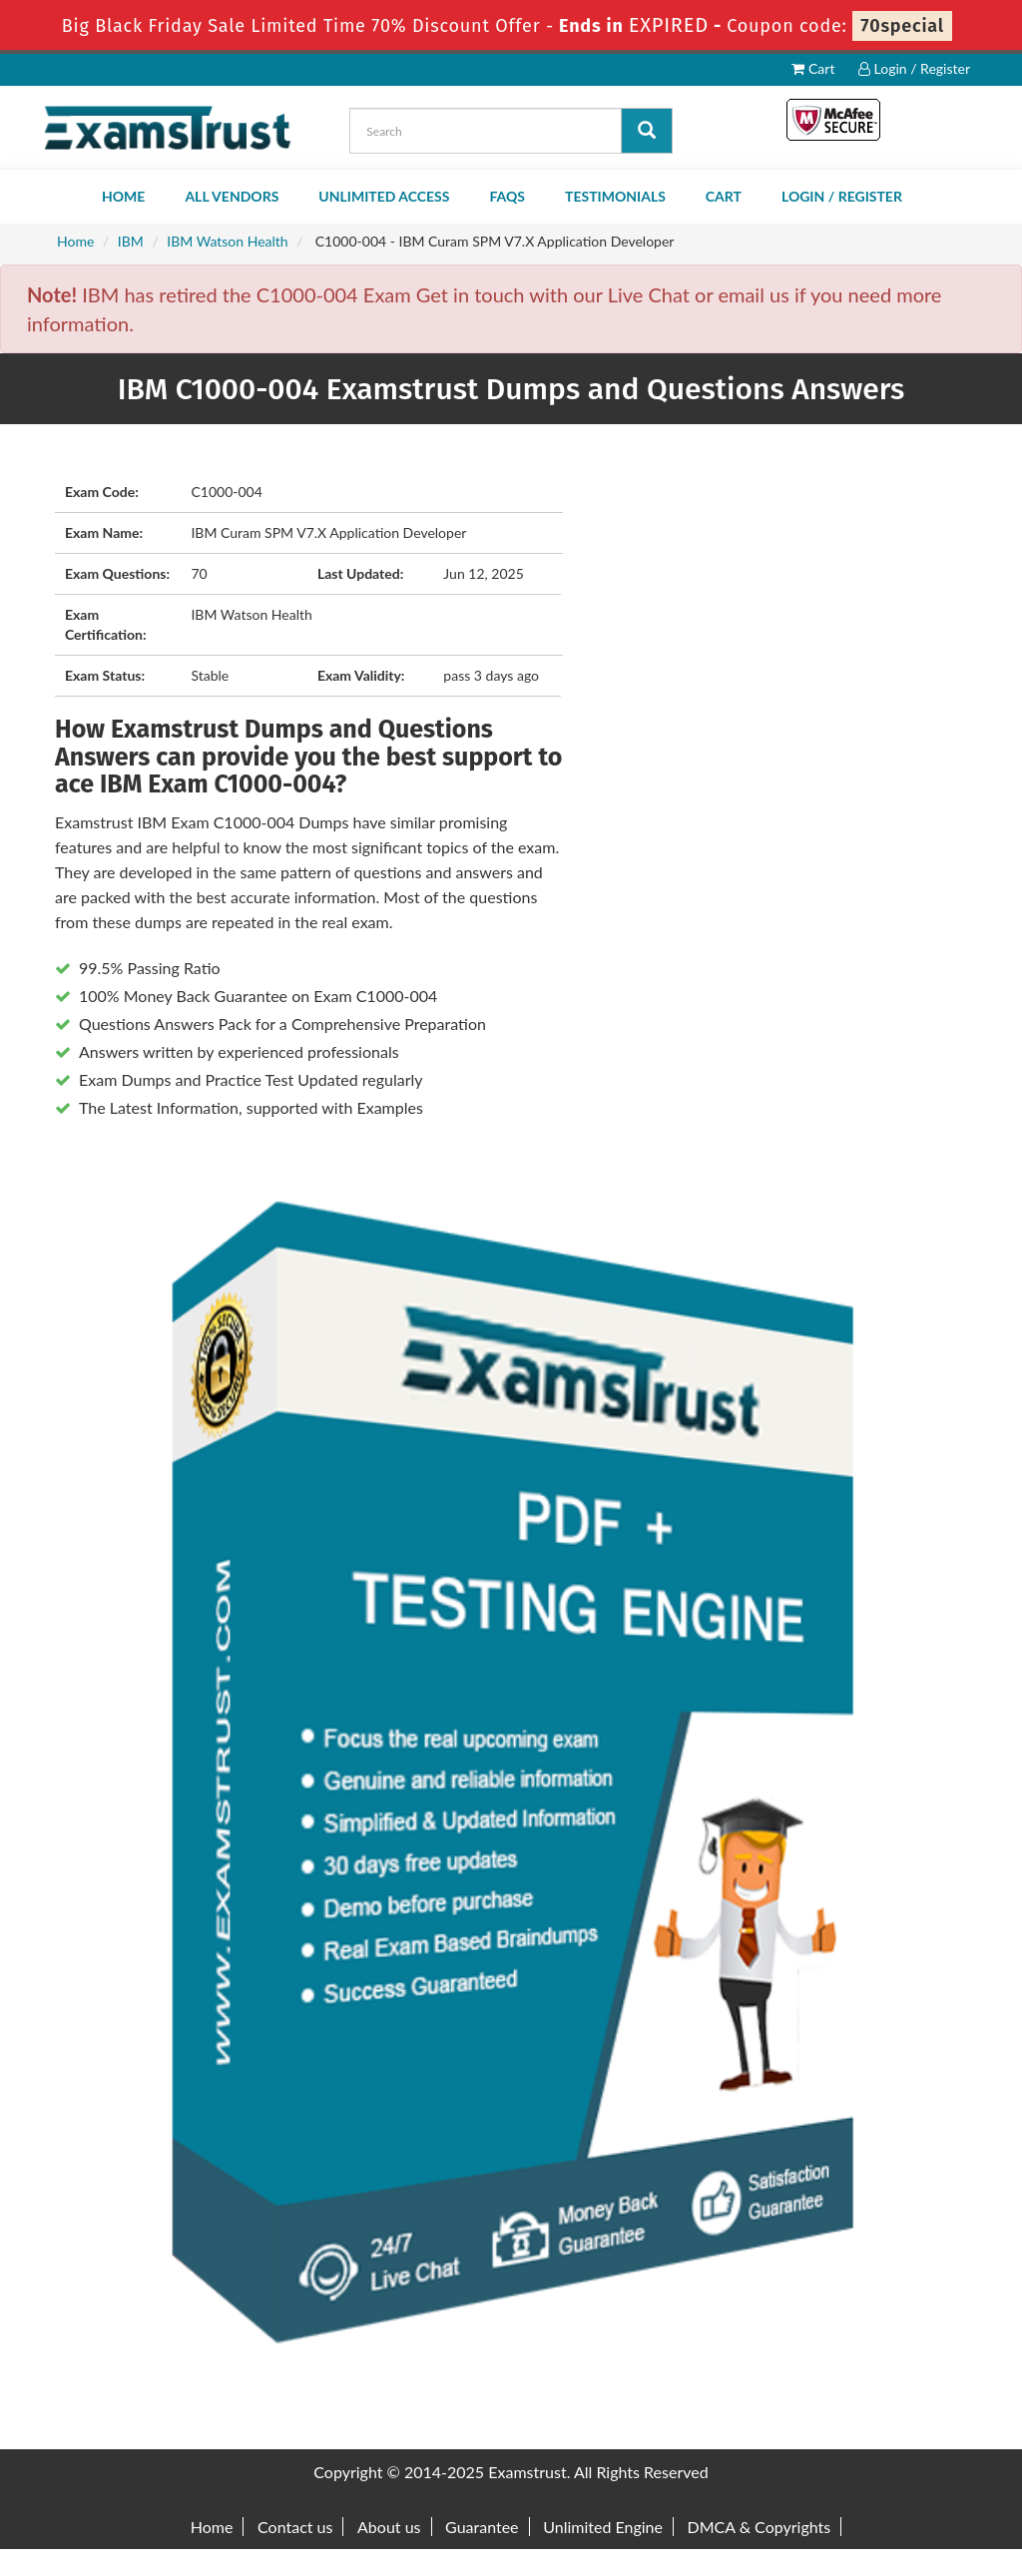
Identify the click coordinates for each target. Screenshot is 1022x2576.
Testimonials (615, 196)
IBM (131, 241)
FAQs (507, 196)
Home (123, 196)
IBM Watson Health (227, 241)
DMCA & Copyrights (759, 2526)
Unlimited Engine (603, 2526)
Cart (812, 68)
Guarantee (481, 2526)
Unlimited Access (383, 196)
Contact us (294, 2526)
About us (388, 2526)
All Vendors (231, 196)
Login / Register (914, 68)
